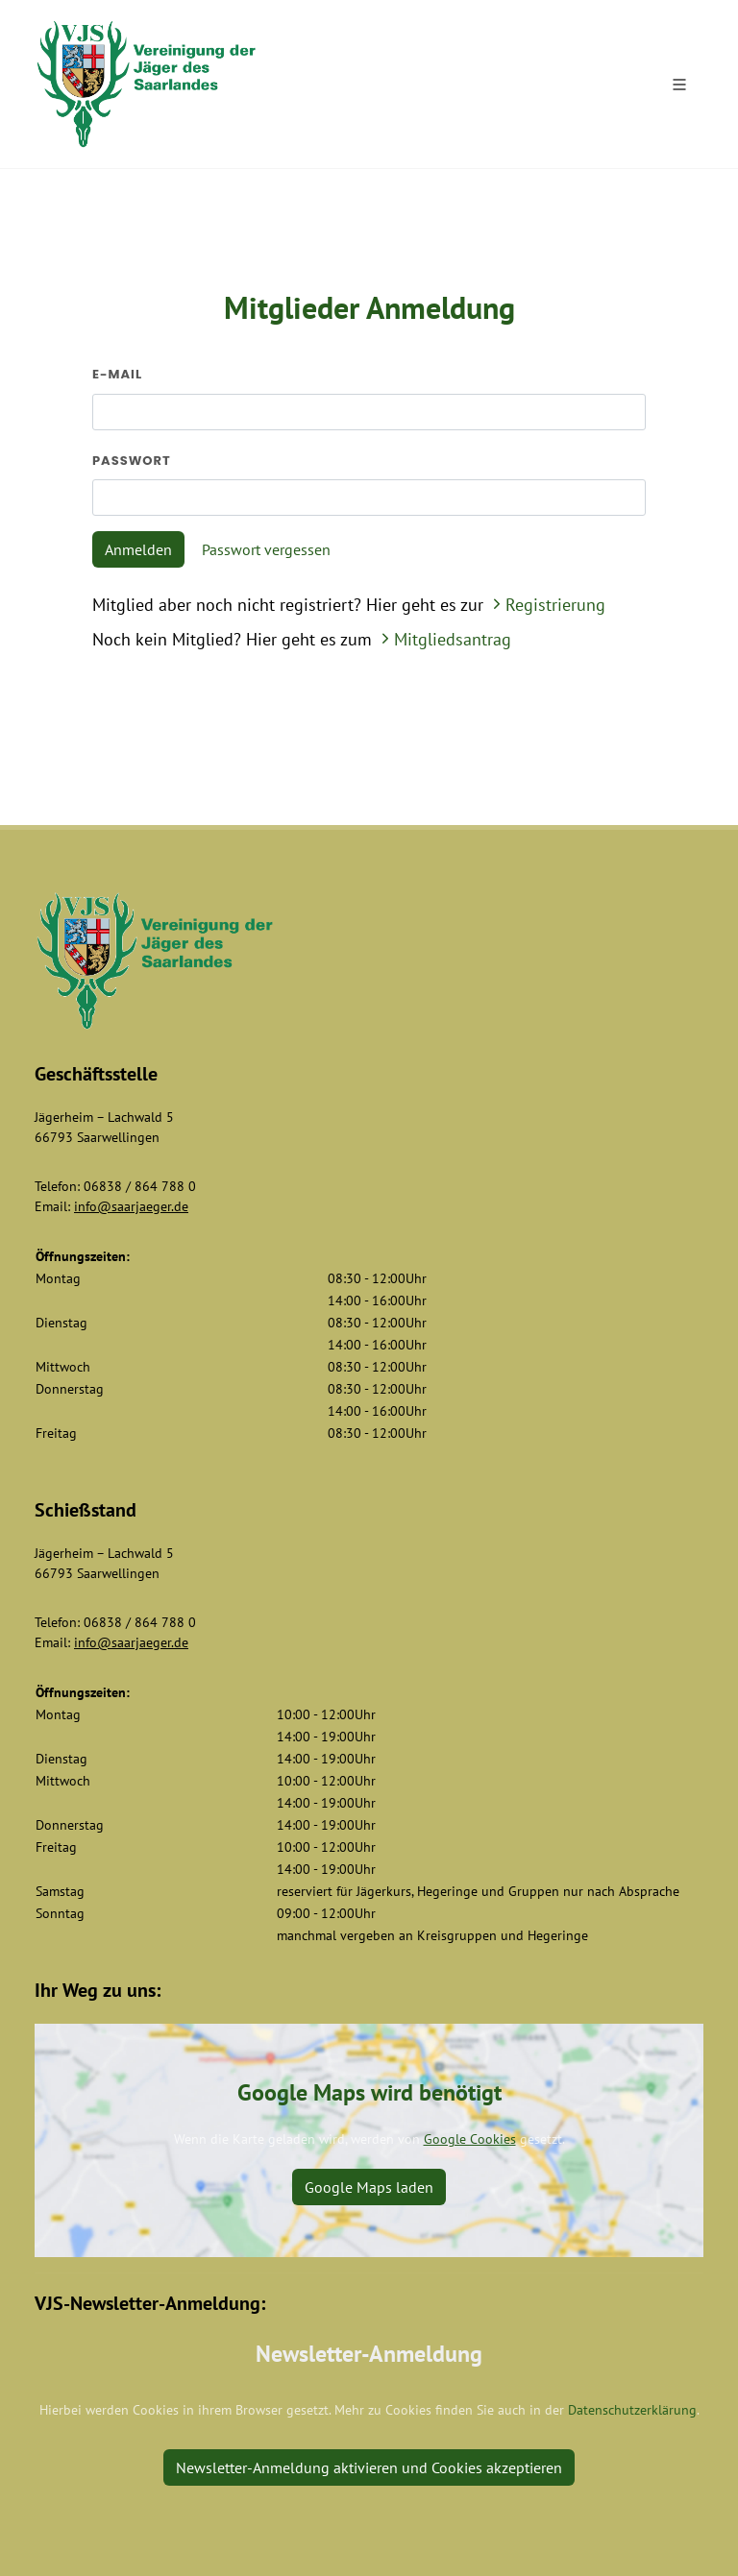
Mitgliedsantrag (444, 639)
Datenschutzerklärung (632, 2409)
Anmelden (138, 549)
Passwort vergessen (266, 549)
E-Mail (117, 374)
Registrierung (546, 605)
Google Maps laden (369, 2187)
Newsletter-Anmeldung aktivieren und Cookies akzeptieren (369, 2467)
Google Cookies (470, 2139)
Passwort (131, 460)
